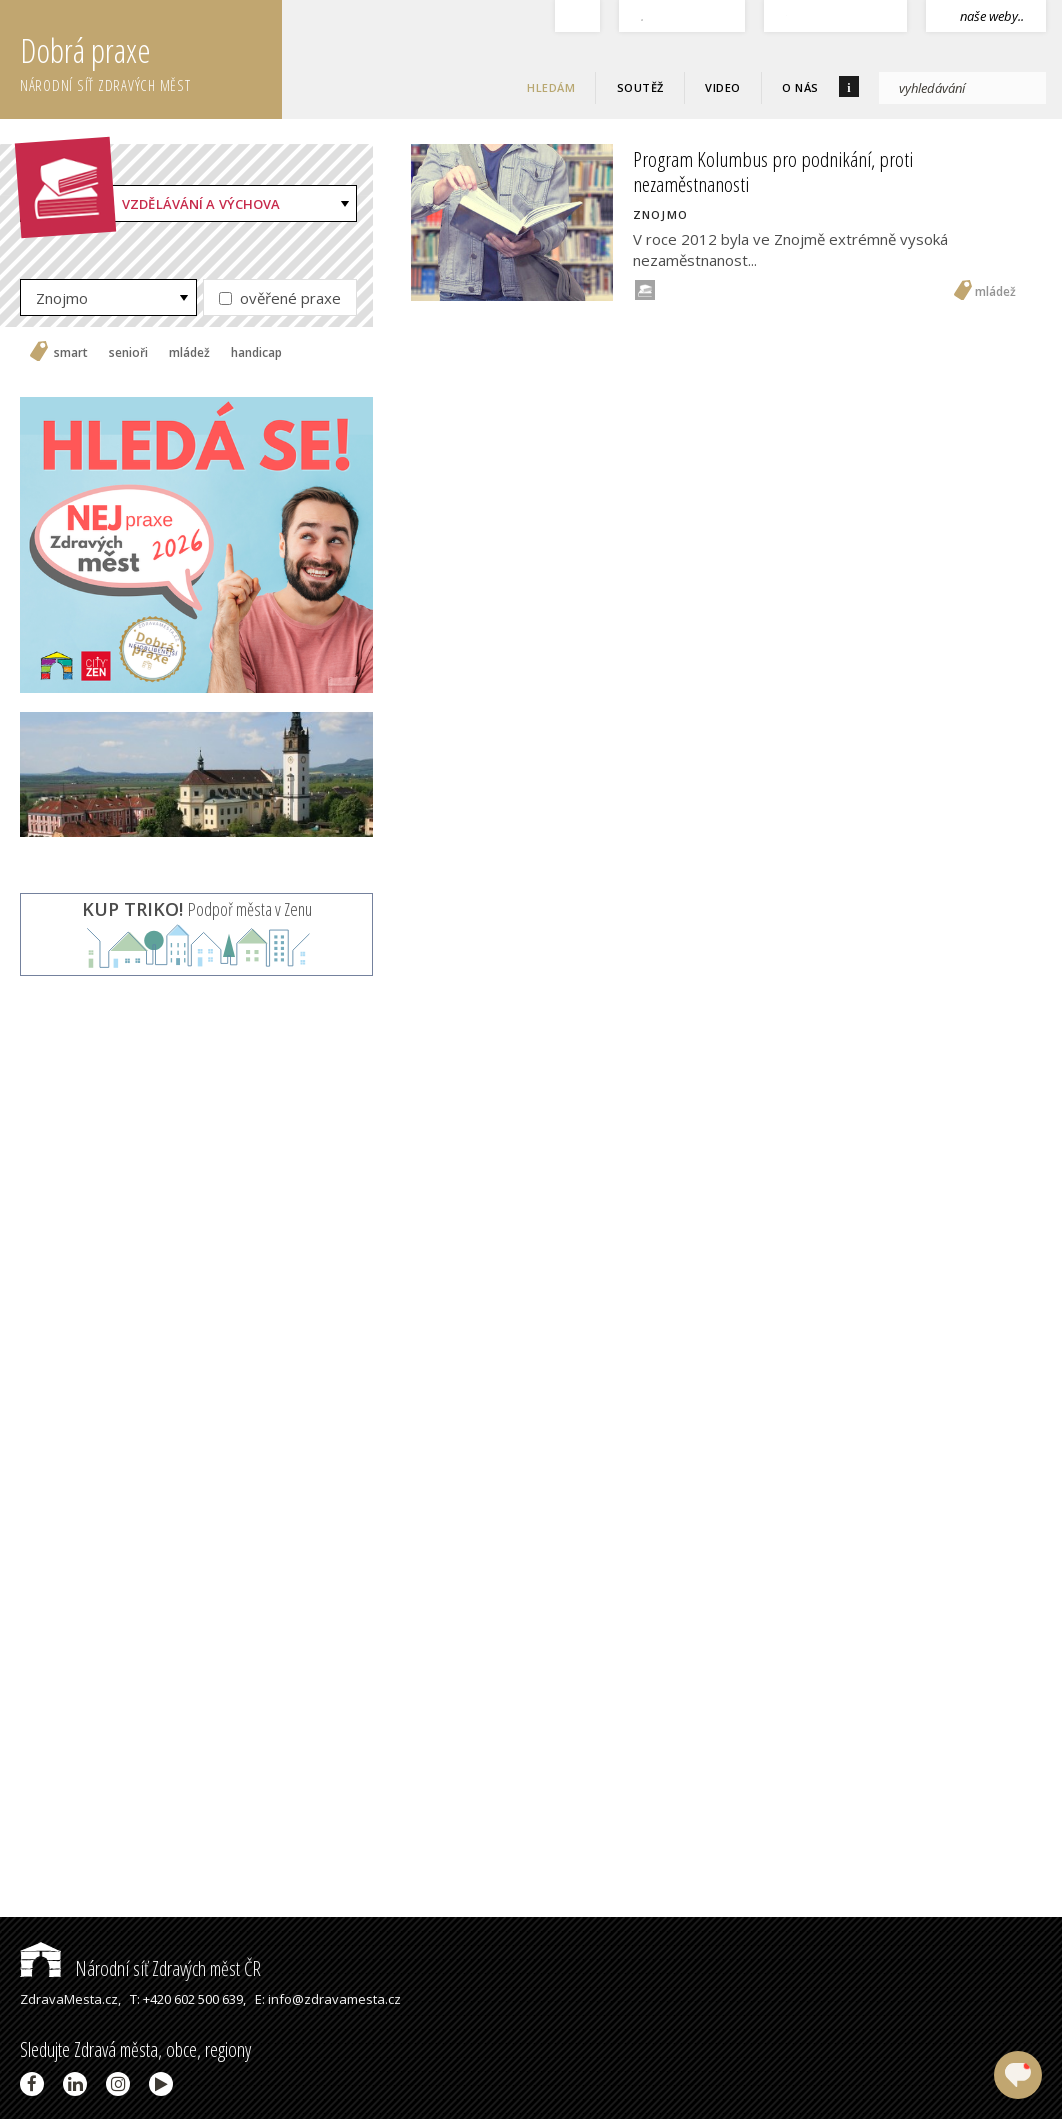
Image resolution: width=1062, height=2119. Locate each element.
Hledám (551, 87)
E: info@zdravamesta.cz (328, 1999)
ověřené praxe (280, 298)
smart (71, 353)
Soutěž (640, 87)
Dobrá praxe (151, 60)
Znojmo (62, 298)
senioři (128, 353)
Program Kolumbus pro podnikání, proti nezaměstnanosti (773, 171)
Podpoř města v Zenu (197, 909)
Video (723, 87)
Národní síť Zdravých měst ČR (140, 1968)
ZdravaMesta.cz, (70, 1999)
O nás (800, 87)
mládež (189, 353)
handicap (256, 353)
